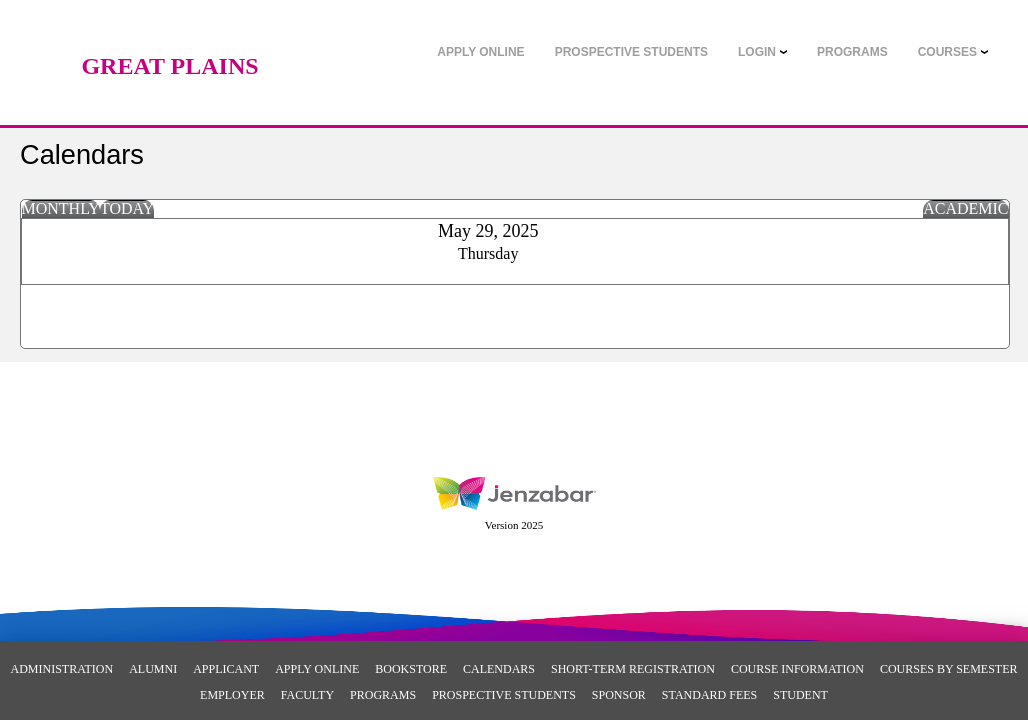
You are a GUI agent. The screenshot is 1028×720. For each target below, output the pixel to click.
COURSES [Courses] (947, 52)
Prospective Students (504, 695)
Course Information (797, 669)
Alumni (153, 669)
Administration (62, 669)
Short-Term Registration (633, 669)
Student (800, 695)
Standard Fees (709, 695)
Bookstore (411, 669)
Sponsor (619, 695)
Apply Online (317, 669)
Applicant (226, 669)
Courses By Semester (949, 669)
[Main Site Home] (170, 35)
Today (127, 208)
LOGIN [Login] (757, 52)
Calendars (499, 669)
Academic (965, 208)
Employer (232, 695)
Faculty (307, 695)
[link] (480, 52)
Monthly (61, 208)
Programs (383, 695)
